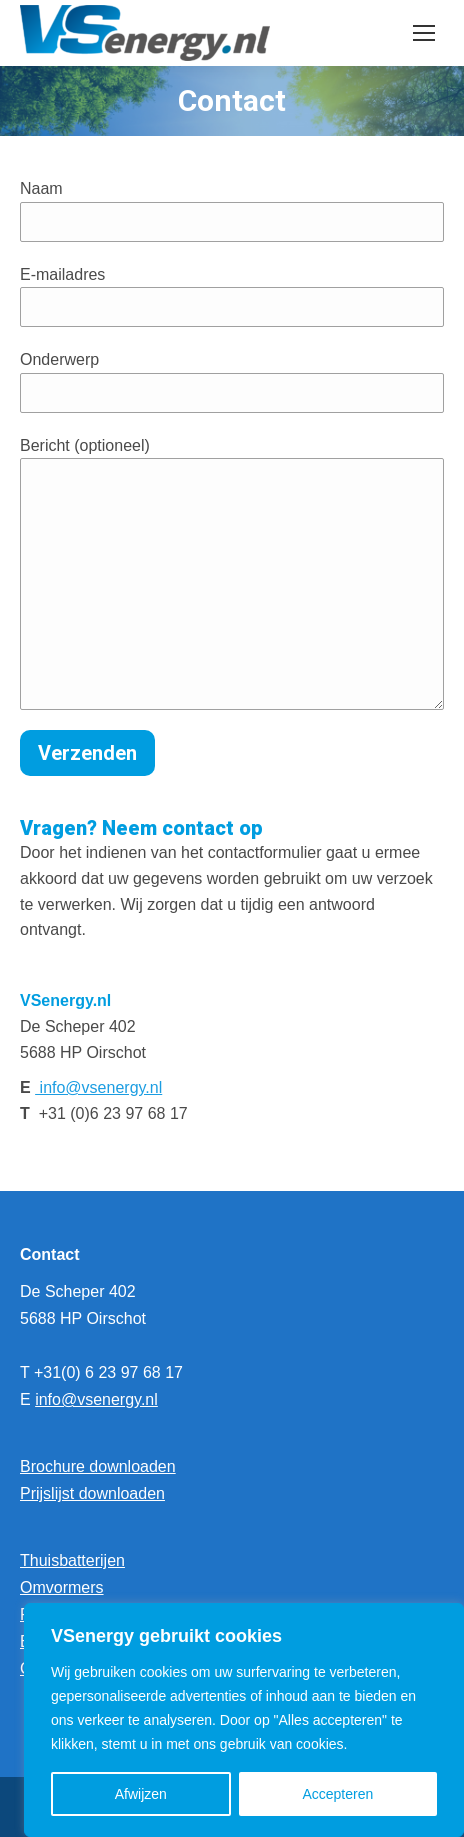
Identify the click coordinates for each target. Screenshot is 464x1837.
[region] (244, 1720)
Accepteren (337, 1794)
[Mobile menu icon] (424, 33)
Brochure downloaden (98, 1466)
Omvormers (62, 1587)
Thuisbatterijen (72, 1560)
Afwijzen (141, 1794)
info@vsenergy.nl (98, 1087)
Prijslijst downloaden (92, 1493)
